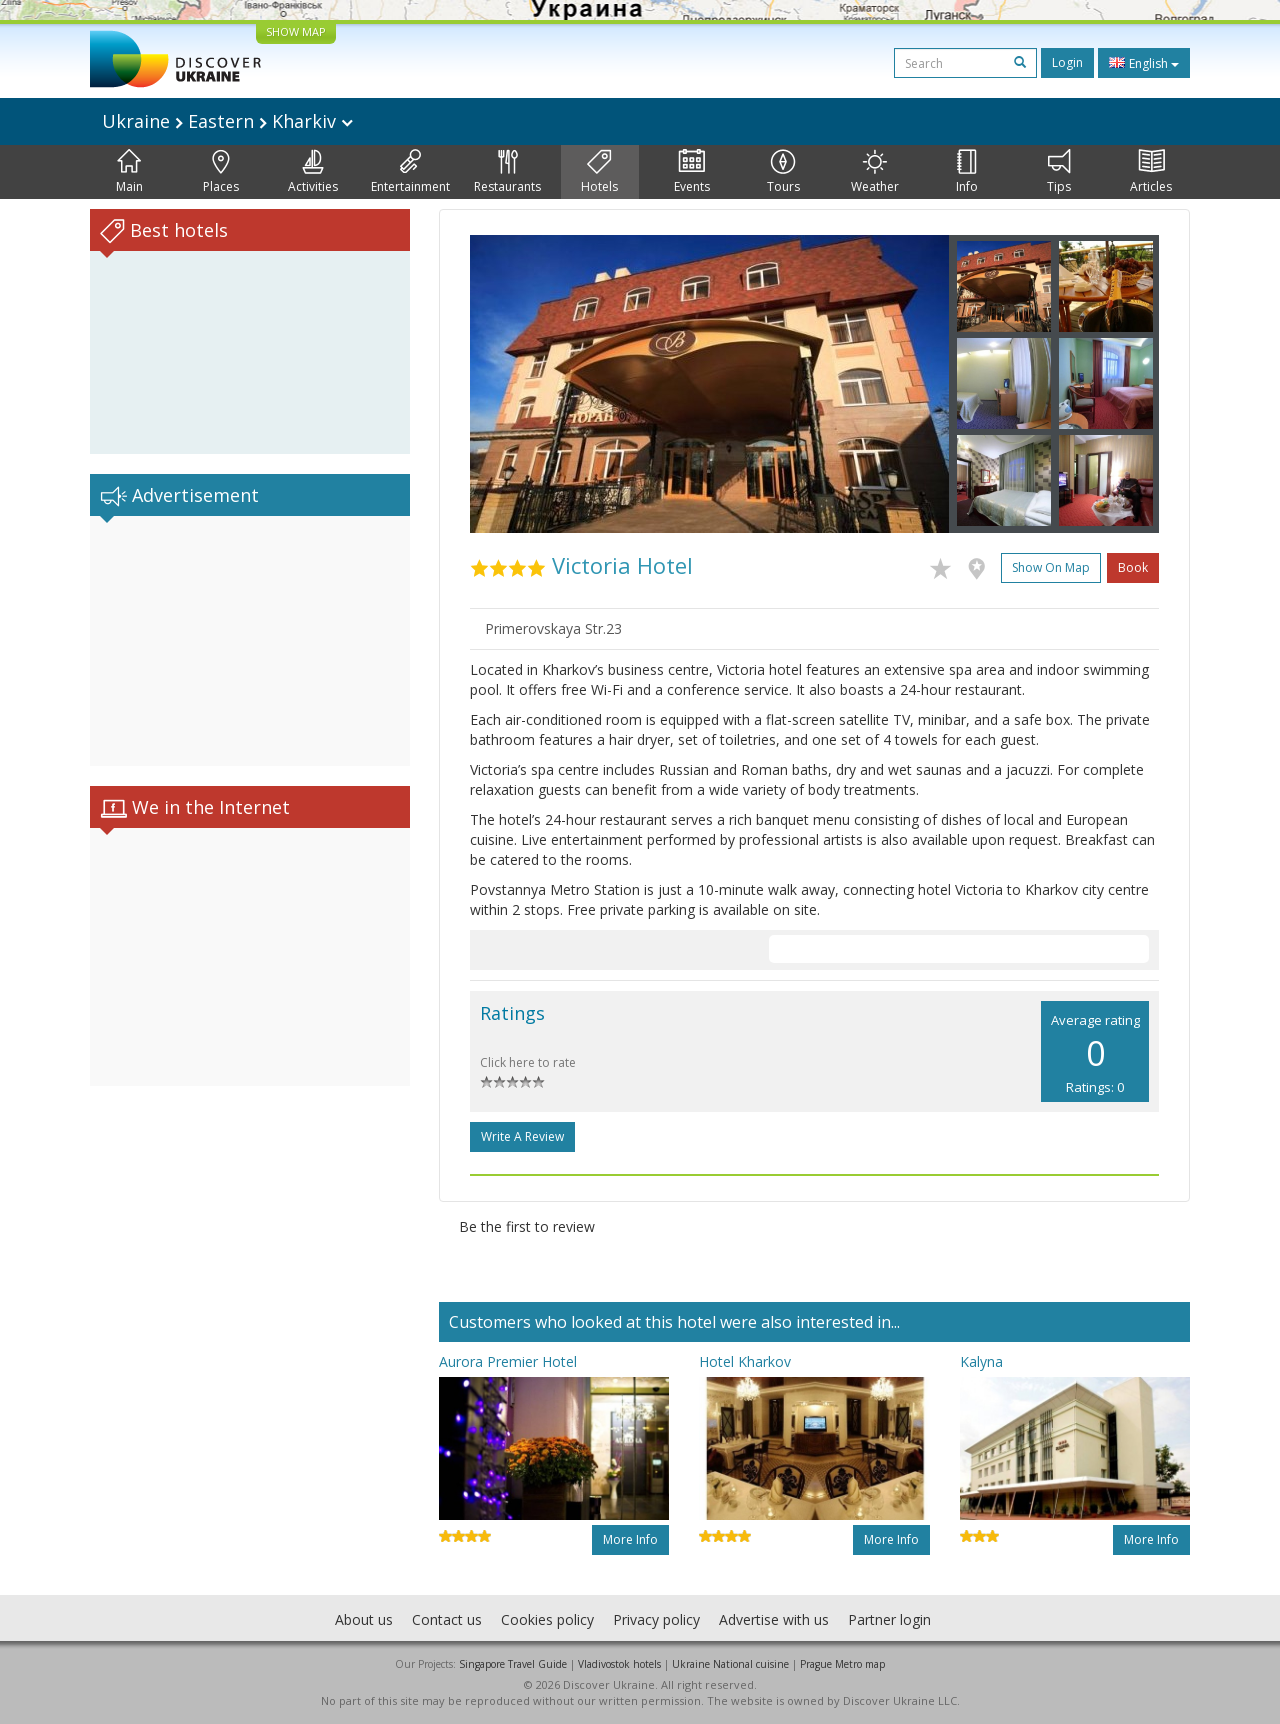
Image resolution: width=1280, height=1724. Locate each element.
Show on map (1051, 567)
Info (967, 172)
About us (364, 1619)
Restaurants (507, 172)
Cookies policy (547, 1619)
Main (129, 172)
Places (221, 172)
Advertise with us (774, 1619)
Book (1133, 567)
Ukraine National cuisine (730, 1664)
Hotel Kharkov (745, 1361)
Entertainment (410, 172)
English (1144, 63)
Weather (875, 172)
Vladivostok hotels (619, 1664)
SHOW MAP (296, 31)
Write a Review (522, 1136)
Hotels (599, 172)
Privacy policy (656, 1619)
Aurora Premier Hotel (508, 1361)
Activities (313, 172)
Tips (1059, 172)
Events (692, 172)
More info (630, 1539)
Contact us (447, 1619)
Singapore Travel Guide (513, 1664)
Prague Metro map (842, 1664)
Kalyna (981, 1361)
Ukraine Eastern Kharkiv (227, 121)
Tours (783, 172)
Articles (1151, 172)
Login (1067, 62)
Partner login (889, 1619)
